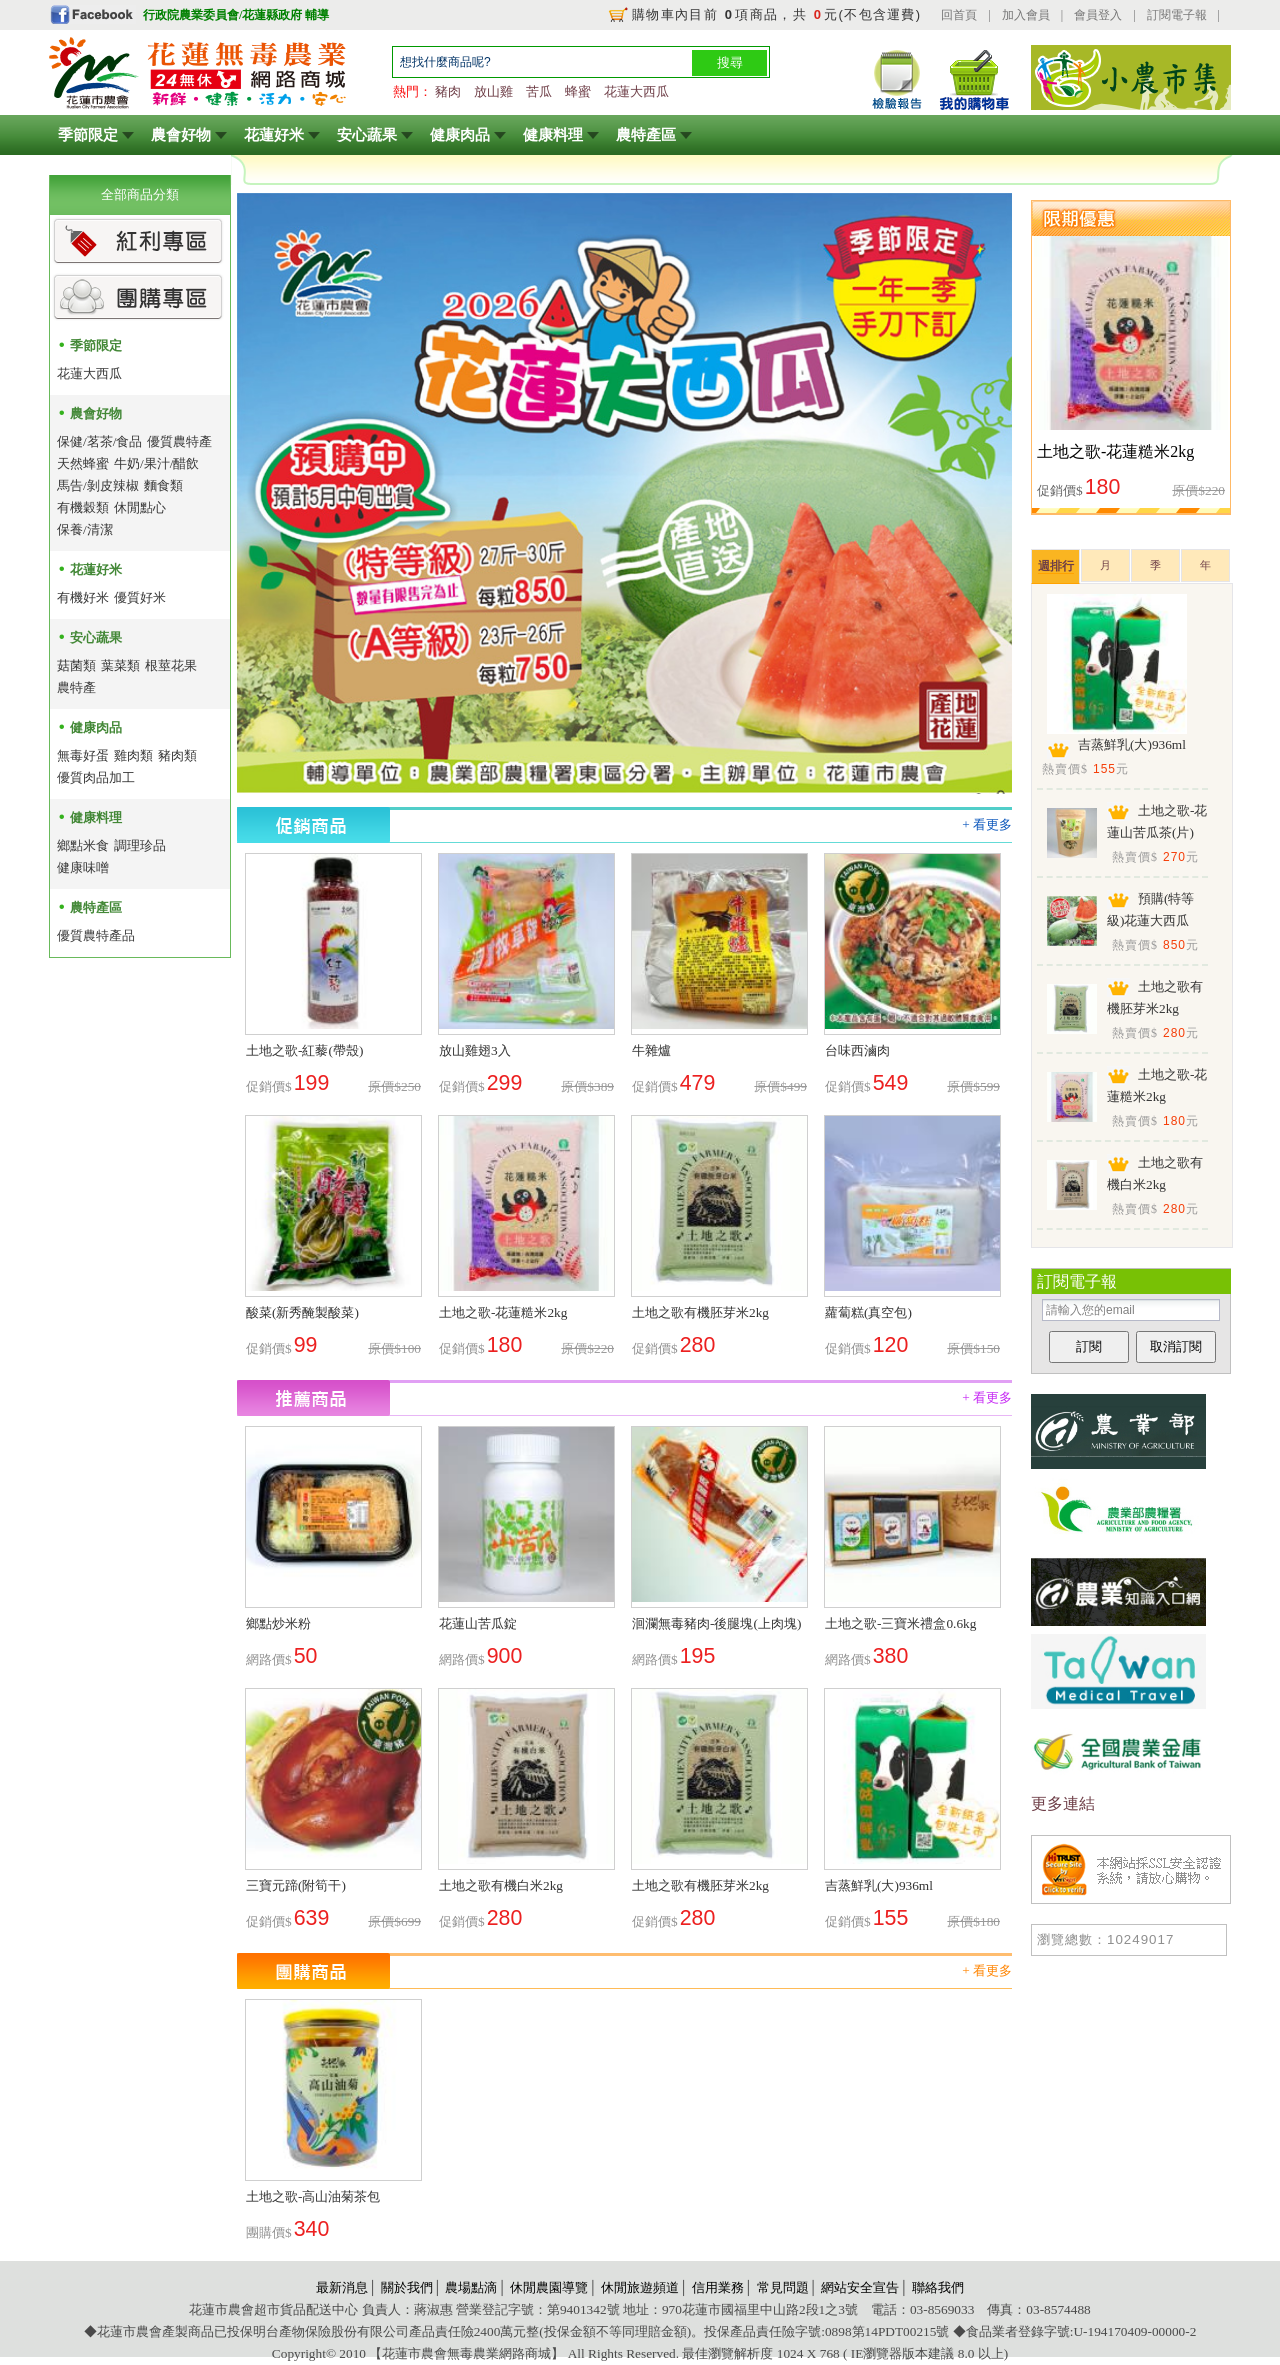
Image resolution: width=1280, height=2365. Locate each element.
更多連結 (1063, 1803)
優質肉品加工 (96, 777)
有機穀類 (83, 507)
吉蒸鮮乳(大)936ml (879, 1885)
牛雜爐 (651, 1050)
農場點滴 (471, 2287)
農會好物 (181, 135)
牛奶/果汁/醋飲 (156, 463)
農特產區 (646, 135)
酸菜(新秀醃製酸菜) (302, 1312)
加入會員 (1026, 15)
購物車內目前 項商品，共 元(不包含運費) (776, 14)
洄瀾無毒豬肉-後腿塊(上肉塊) (716, 1623)
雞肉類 (133, 755)
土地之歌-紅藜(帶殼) (304, 1050)
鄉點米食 (83, 845)
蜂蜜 (578, 91)
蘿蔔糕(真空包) (868, 1312)
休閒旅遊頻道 (640, 2287)
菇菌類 (76, 665)
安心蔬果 (367, 135)
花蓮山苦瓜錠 (478, 1623)
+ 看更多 (987, 824)
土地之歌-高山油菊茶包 (313, 2196)
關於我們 (407, 2287)
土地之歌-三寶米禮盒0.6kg (900, 1623)
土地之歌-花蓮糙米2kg (503, 1312)
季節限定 (88, 135)
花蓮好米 (274, 135)
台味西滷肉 (857, 1050)
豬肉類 (177, 755)
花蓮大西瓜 (636, 91)
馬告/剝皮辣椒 (98, 485)
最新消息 (342, 2287)
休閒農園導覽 (549, 2287)
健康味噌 (83, 867)
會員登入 (1098, 15)
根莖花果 (171, 665)
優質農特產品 (96, 935)
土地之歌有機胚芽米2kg (700, 1312)
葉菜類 (120, 665)
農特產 (76, 687)
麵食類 (163, 485)
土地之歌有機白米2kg (501, 1885)
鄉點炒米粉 (278, 1623)
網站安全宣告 (860, 2287)
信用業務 (718, 2287)
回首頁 (959, 15)
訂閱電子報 (1177, 15)
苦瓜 (539, 91)
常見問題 (783, 2287)
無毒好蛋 (83, 755)
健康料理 (553, 135)
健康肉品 (460, 135)
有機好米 (83, 597)
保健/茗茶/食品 (99, 441)
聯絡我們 (938, 2287)
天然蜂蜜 (83, 463)
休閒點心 (140, 507)
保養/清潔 (85, 529)
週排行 (1056, 566)
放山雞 (493, 91)
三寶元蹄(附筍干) (296, 1885)
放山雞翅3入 (475, 1050)
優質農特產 (179, 441)
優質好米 (140, 597)
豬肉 (448, 91)
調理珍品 (140, 845)
